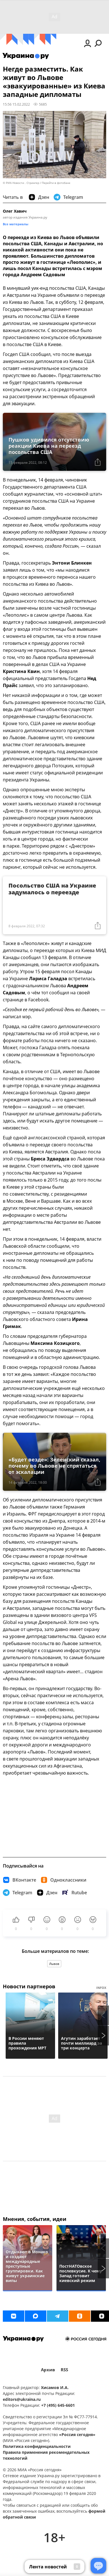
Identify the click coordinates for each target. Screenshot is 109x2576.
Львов (54, 1964)
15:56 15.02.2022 (16, 104)
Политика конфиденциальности (37, 2446)
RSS (64, 2370)
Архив (48, 2370)
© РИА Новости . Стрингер (21, 183)
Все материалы (15, 224)
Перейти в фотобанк (56, 183)
